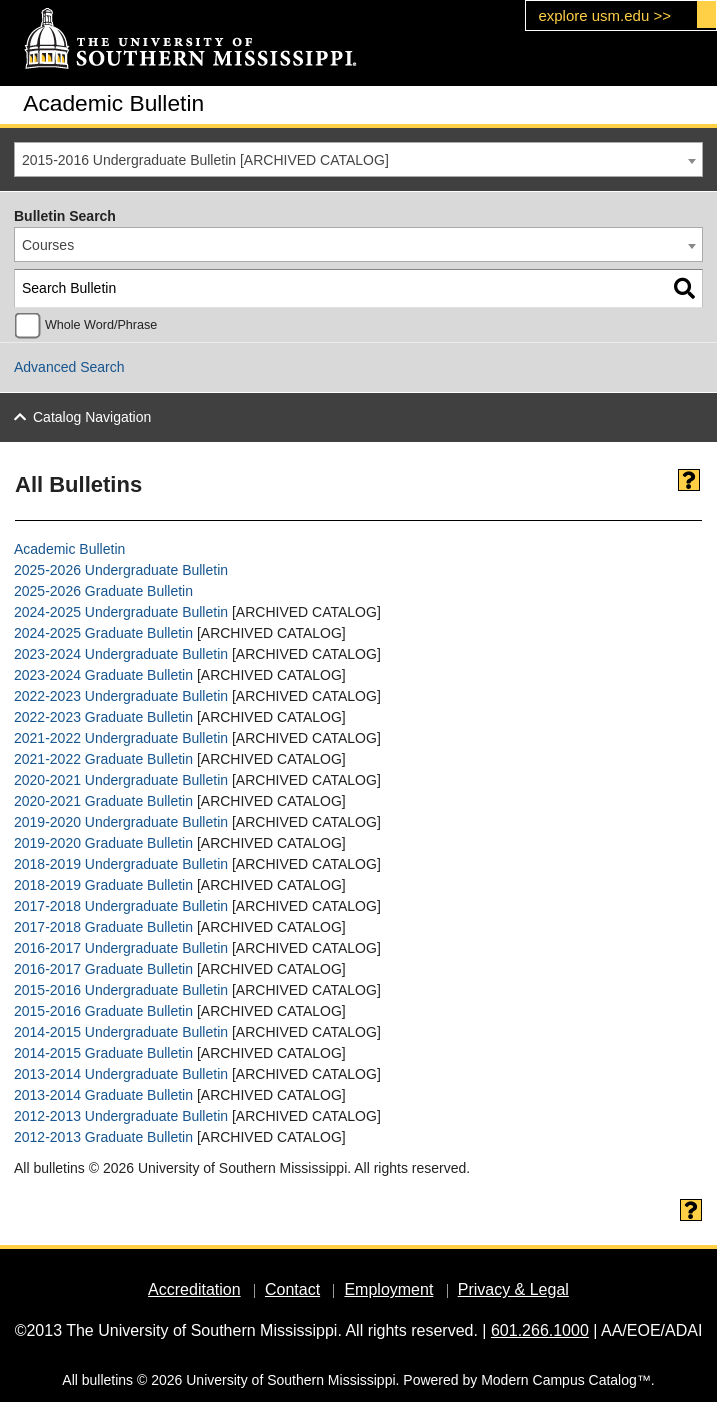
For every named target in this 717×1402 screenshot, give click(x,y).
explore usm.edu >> (604, 15)
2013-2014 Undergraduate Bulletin (121, 1074)
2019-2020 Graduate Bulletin (103, 843)
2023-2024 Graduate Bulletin (103, 675)
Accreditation (194, 1289)
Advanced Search (69, 367)
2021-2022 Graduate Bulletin (103, 759)
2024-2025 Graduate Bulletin (103, 633)
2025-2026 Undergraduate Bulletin (121, 570)
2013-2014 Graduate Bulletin (103, 1095)
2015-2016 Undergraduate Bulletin (121, 990)
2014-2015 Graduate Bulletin (103, 1053)
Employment (388, 1289)
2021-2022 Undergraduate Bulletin (121, 738)
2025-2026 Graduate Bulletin (103, 591)
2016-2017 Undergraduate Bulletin (121, 948)
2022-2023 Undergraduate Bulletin (121, 696)
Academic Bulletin (69, 549)
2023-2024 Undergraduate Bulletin (121, 654)
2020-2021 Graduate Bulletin (103, 801)
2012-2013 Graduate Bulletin (103, 1137)
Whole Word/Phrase (101, 325)
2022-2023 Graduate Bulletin (103, 717)
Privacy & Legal (513, 1289)
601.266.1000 (540, 1330)
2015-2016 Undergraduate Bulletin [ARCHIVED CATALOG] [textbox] (205, 160)
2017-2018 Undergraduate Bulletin (121, 906)
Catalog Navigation (92, 417)
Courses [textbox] (48, 245)
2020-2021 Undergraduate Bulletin (121, 780)
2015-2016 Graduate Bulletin (103, 1011)
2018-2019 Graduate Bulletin (103, 885)
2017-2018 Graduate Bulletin (103, 927)
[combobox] (358, 159)
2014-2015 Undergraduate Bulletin (121, 1032)
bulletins (107, 1380)
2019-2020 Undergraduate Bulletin (121, 822)
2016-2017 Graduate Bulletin (103, 969)
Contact (292, 1289)
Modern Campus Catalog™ (566, 1380)
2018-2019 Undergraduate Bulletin (121, 864)
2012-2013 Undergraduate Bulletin (121, 1116)
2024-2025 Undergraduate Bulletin (121, 612)
